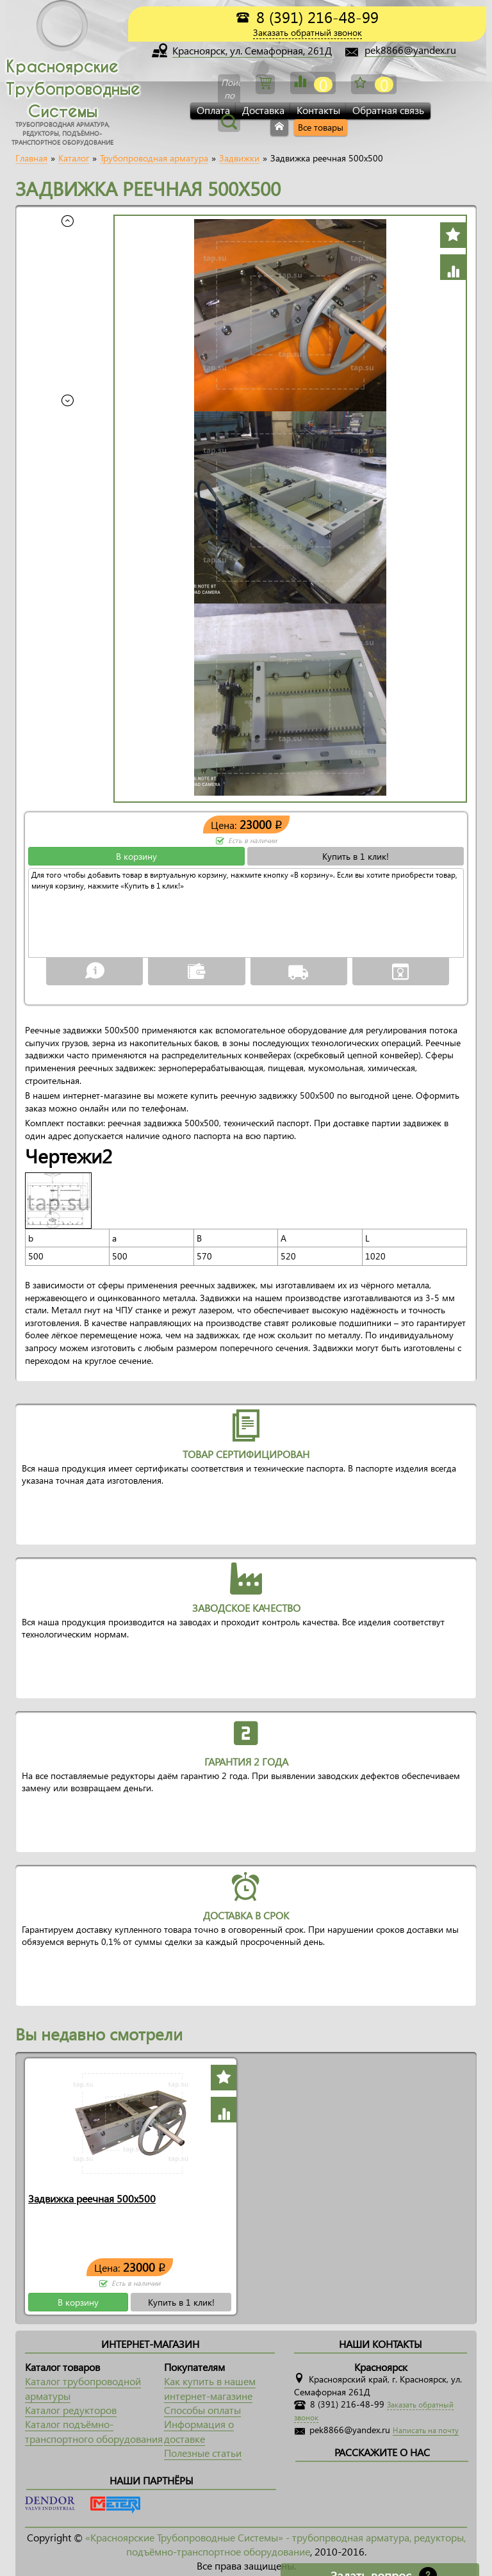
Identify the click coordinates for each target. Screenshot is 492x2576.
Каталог (73, 158)
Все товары (320, 127)
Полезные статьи (203, 2452)
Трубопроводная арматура (154, 158)
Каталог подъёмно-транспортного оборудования (94, 2431)
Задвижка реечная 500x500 (92, 2198)
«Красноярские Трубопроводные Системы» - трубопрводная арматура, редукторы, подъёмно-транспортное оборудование (275, 2544)
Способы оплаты (202, 2409)
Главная (31, 158)
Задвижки (239, 158)
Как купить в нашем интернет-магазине (210, 2388)
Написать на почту (426, 2430)
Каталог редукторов (71, 2409)
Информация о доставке (199, 2431)
